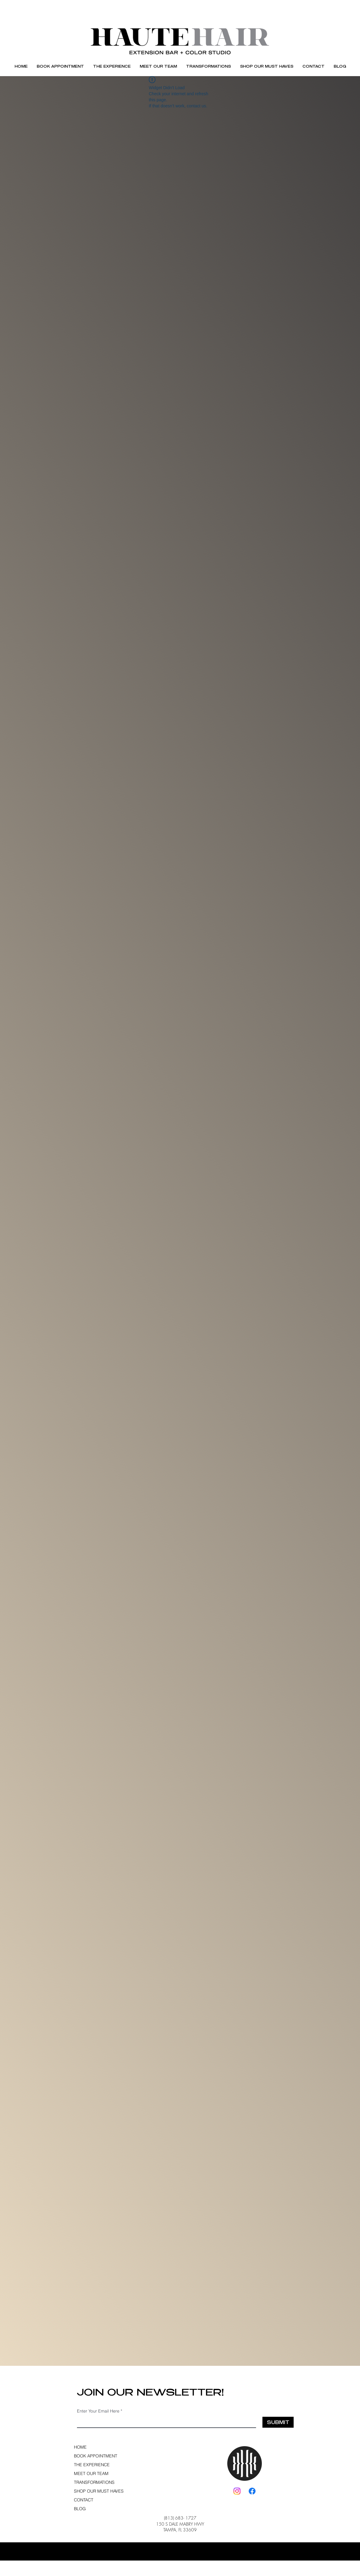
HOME (80, 2447)
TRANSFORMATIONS (94, 2482)
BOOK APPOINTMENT (94, 2456)
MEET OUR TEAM (91, 2473)
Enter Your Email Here (98, 2411)
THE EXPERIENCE (92, 2464)
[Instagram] (237, 2491)
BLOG (80, 2508)
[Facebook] (252, 2491)
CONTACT (83, 2500)
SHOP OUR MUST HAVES (94, 2491)
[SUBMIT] (278, 2422)
